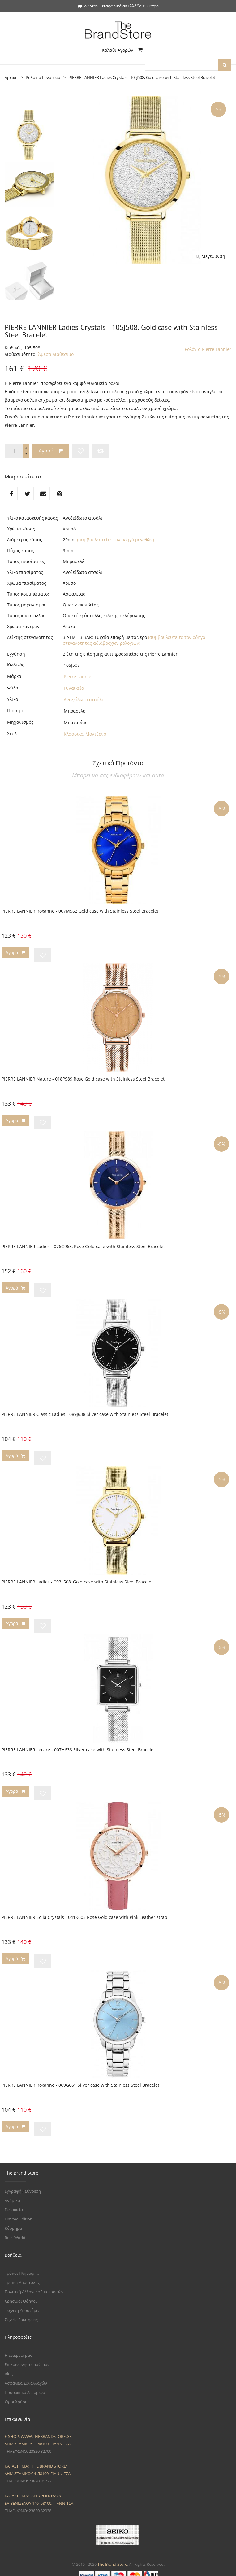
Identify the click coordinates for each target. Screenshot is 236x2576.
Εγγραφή (13, 2184)
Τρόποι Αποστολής (22, 2276)
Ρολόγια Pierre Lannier (208, 349)
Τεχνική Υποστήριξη (23, 2304)
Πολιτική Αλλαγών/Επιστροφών (34, 2285)
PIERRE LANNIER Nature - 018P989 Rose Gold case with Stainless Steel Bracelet (83, 1078)
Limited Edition (18, 2212)
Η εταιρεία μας (18, 2348)
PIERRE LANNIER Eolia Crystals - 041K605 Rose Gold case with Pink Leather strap (84, 1912)
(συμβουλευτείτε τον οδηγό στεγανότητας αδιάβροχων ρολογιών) (134, 640)
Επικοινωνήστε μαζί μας (27, 2358)
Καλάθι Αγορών (122, 50)
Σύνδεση (33, 2184)
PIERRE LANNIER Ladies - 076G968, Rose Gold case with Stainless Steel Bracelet (83, 1245)
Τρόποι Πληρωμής (22, 2266)
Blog (9, 2367)
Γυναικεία (14, 2203)
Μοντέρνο (95, 734)
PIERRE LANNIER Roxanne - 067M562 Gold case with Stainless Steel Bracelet (80, 911)
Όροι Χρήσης (17, 2395)
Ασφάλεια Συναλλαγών (26, 2376)
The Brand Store (112, 2558)
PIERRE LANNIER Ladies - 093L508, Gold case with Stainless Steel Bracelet (77, 1579)
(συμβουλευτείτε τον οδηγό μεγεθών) (115, 540)
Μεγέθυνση (210, 256)
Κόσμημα (13, 2222)
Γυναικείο (74, 688)
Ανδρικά (12, 2194)
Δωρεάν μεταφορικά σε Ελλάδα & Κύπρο (118, 6)
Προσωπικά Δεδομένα (25, 2386)
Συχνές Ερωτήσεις (21, 2313)
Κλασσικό (73, 734)
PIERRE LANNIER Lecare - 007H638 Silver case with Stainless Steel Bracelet (78, 1746)
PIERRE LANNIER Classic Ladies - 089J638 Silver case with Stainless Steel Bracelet (85, 1412)
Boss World (15, 2231)
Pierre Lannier (78, 676)
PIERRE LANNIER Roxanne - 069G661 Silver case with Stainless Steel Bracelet (80, 2079)
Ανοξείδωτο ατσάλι (83, 699)
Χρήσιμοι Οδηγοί (21, 2294)
